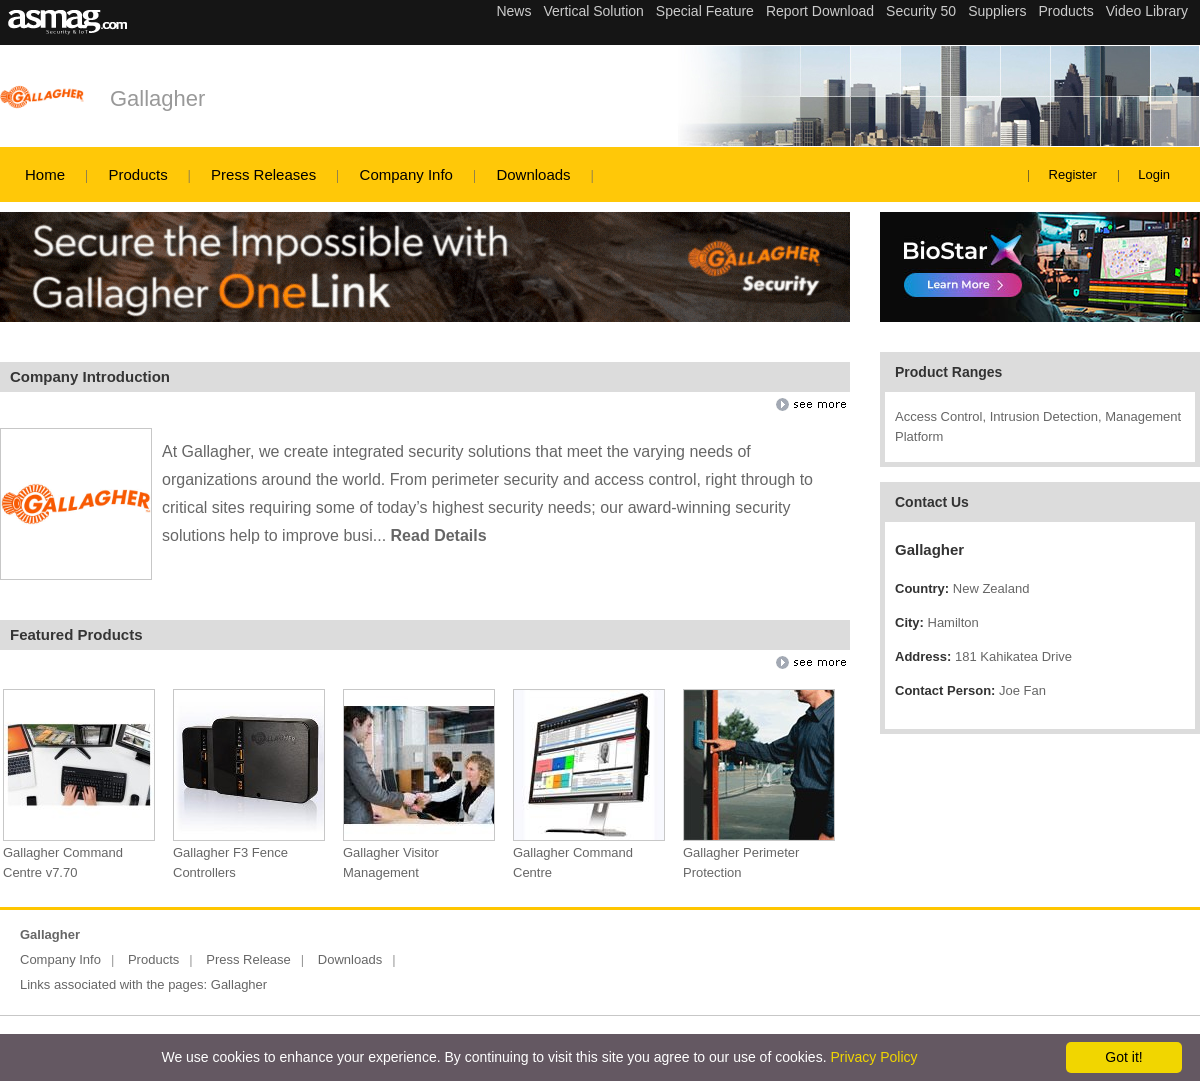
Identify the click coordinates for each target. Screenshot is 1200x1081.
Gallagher (157, 98)
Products (137, 174)
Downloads (533, 174)
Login (1154, 174)
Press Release (248, 959)
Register (1073, 174)
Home (45, 174)
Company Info (406, 174)
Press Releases (263, 174)
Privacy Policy (873, 1057)
